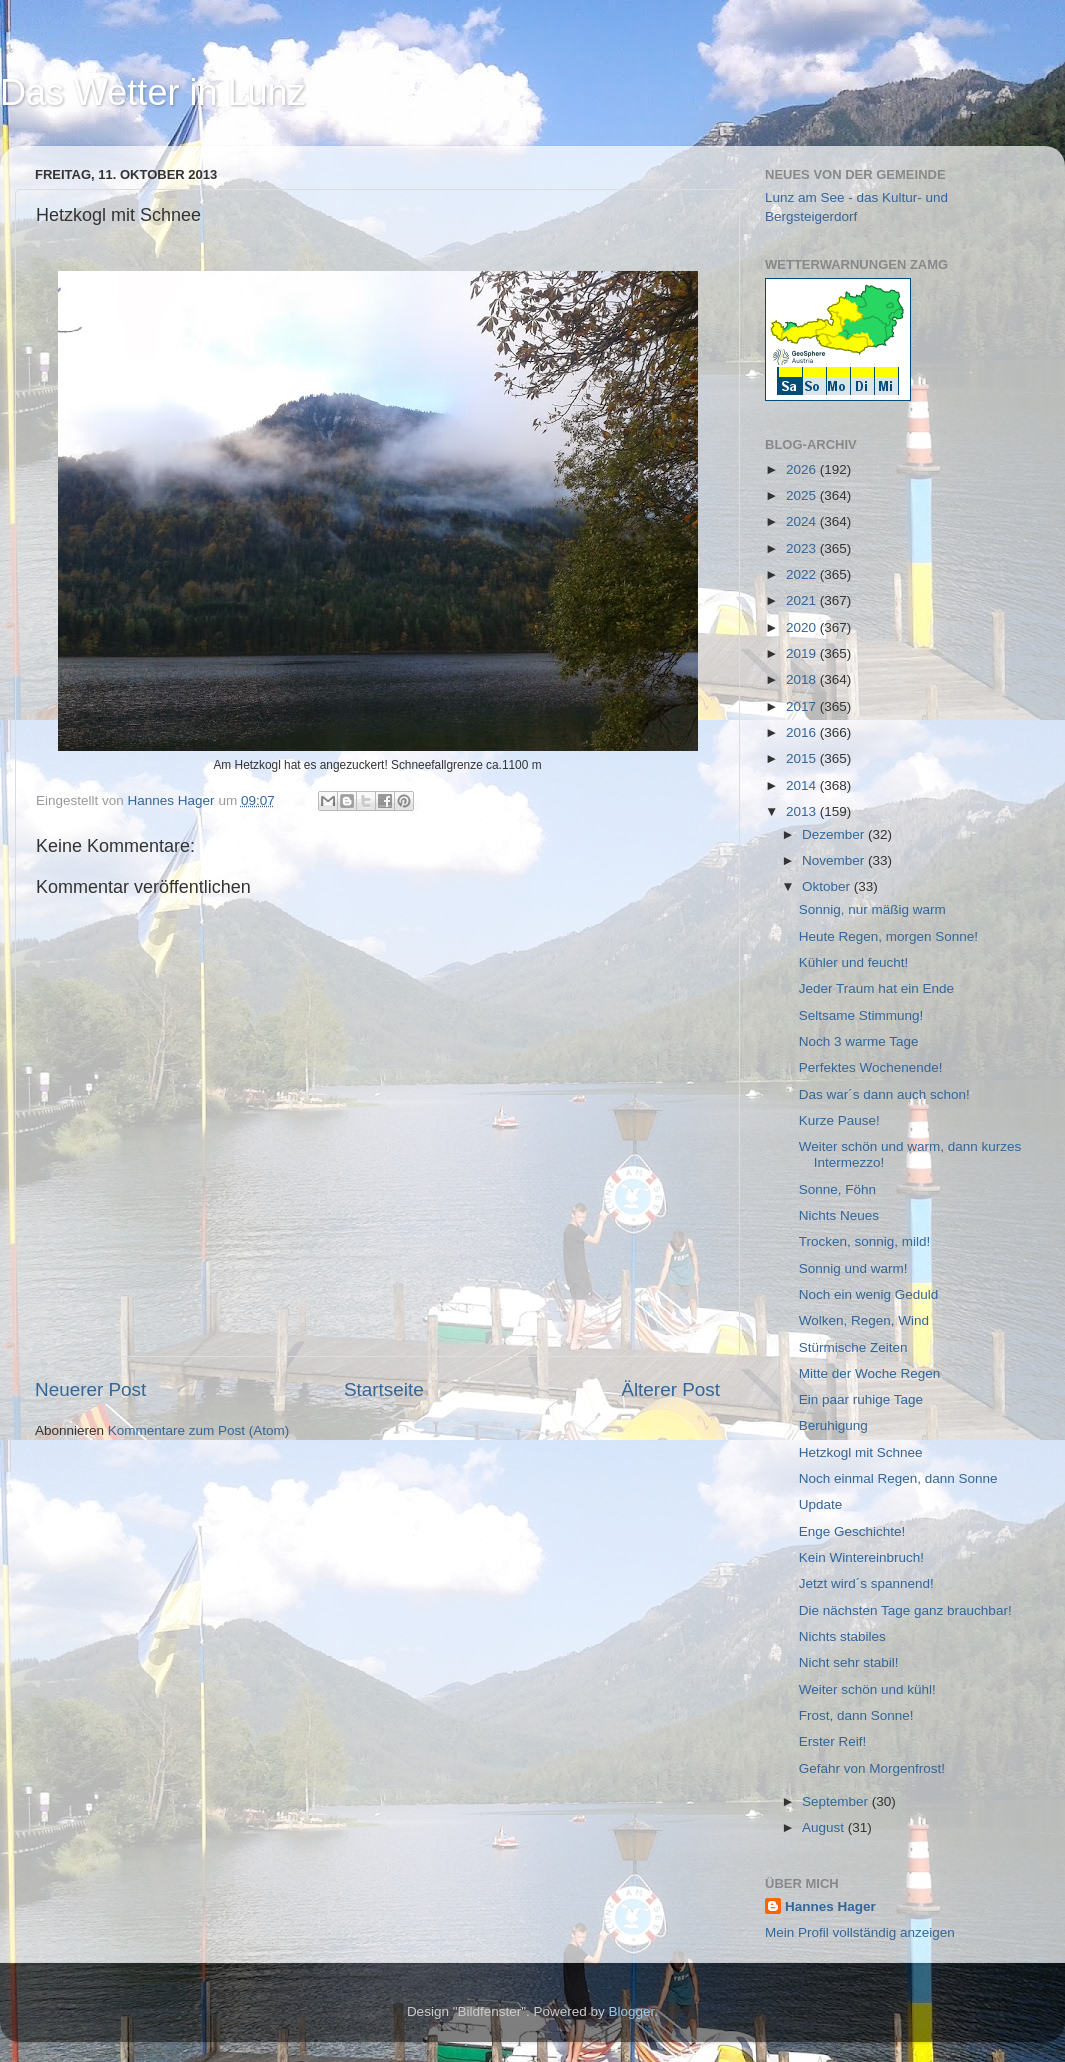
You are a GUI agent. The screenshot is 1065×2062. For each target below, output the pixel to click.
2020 (803, 627)
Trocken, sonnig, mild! (865, 1241)
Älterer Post (670, 1389)
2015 (803, 758)
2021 (803, 600)
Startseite (384, 1389)
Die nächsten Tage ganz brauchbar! (905, 1610)
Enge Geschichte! (852, 1531)
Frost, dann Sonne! (856, 1715)
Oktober (828, 886)
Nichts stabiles (842, 1636)
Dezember (835, 834)
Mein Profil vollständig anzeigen (860, 1932)
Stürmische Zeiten (853, 1347)
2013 (803, 811)
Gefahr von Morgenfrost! (872, 1768)
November (835, 860)
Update (821, 1504)
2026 (803, 469)
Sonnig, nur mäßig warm (872, 909)
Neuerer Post (90, 1389)
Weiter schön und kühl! (867, 1689)
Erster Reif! (833, 1741)
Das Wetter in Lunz (152, 92)
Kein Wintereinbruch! (861, 1557)
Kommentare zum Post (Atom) (199, 1430)
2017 (803, 706)
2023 (803, 548)
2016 (803, 732)
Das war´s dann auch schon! (884, 1094)
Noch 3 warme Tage (859, 1041)
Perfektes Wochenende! (871, 1067)
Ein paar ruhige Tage (861, 1399)
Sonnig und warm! (853, 1268)
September (837, 1801)
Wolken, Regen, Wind (864, 1320)
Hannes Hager (830, 1906)
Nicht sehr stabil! (849, 1662)
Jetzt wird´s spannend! (866, 1583)
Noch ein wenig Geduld (869, 1294)
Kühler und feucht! (854, 962)
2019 (803, 653)
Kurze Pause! (839, 1120)
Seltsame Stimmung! (861, 1015)
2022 (803, 574)
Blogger (632, 2011)
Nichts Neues (839, 1215)
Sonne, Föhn (837, 1189)
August (825, 1827)
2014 (803, 785)
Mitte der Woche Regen (870, 1373)
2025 (803, 495)
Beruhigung (833, 1425)
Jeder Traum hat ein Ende (876, 988)
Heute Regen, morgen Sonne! (888, 936)
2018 (803, 679)
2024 (803, 521)
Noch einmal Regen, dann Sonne (898, 1478)
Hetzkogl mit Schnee (861, 1452)
